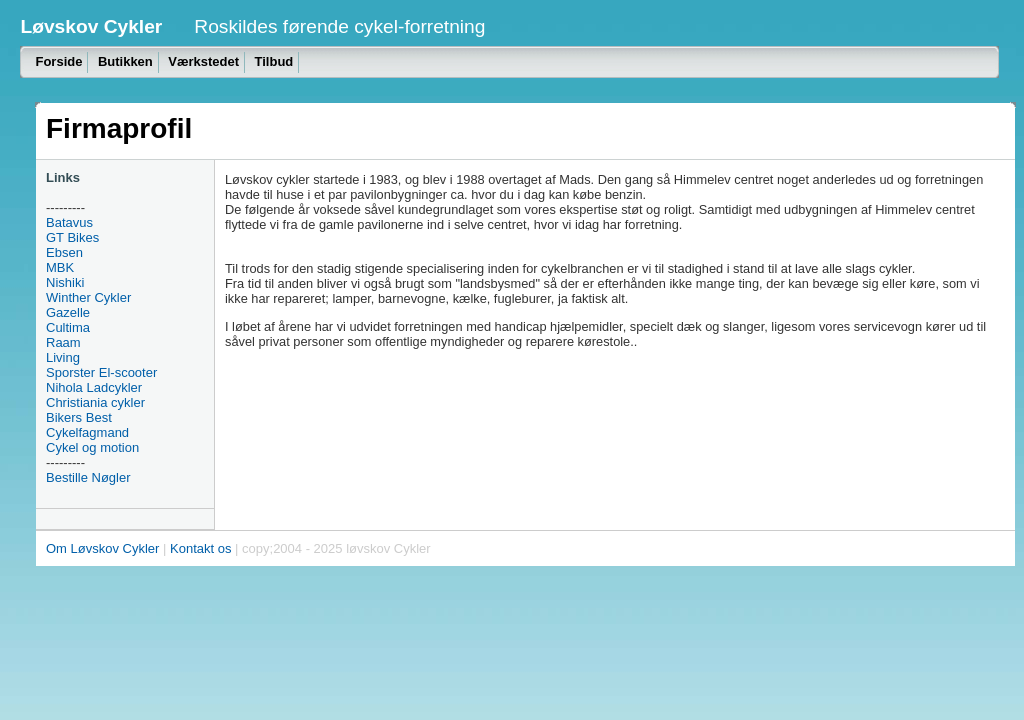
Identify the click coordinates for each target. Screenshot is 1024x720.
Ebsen (64, 252)
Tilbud (274, 61)
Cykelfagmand (87, 432)
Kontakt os (200, 548)
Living (63, 357)
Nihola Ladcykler (94, 387)
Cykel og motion (92, 447)
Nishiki (65, 282)
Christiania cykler (95, 402)
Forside (58, 61)
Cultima (68, 327)
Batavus (69, 222)
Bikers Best (79, 417)
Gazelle (68, 312)
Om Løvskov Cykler (102, 548)
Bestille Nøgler (88, 477)
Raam (63, 342)
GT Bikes (72, 237)
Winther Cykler (88, 297)
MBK (60, 267)
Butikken (125, 61)
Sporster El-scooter (101, 372)
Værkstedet (203, 61)
